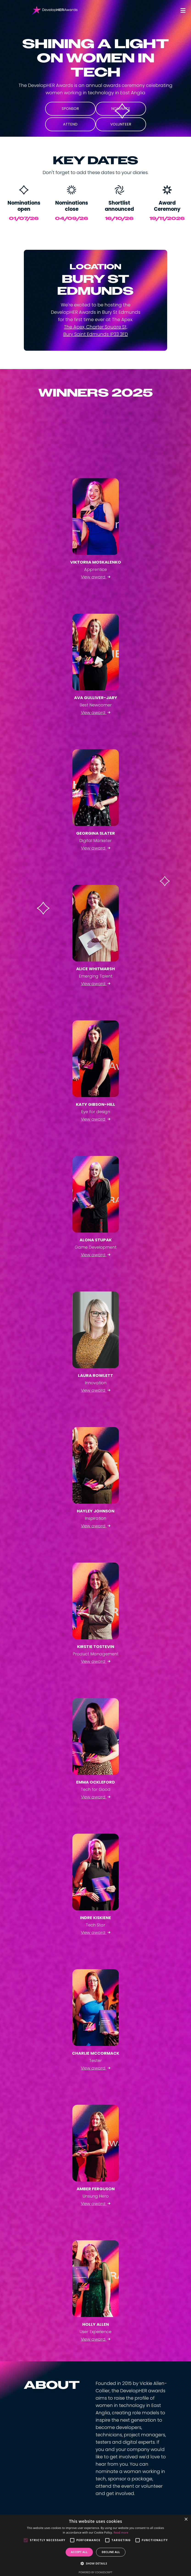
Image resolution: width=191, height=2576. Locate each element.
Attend (70, 124)
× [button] (186, 2519)
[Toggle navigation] (183, 10)
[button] (95, 2563)
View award (95, 577)
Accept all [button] (79, 2552)
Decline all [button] (111, 2552)
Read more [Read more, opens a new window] (120, 2532)
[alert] (95, 2545)
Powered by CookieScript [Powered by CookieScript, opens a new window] (95, 2572)
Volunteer (120, 124)
